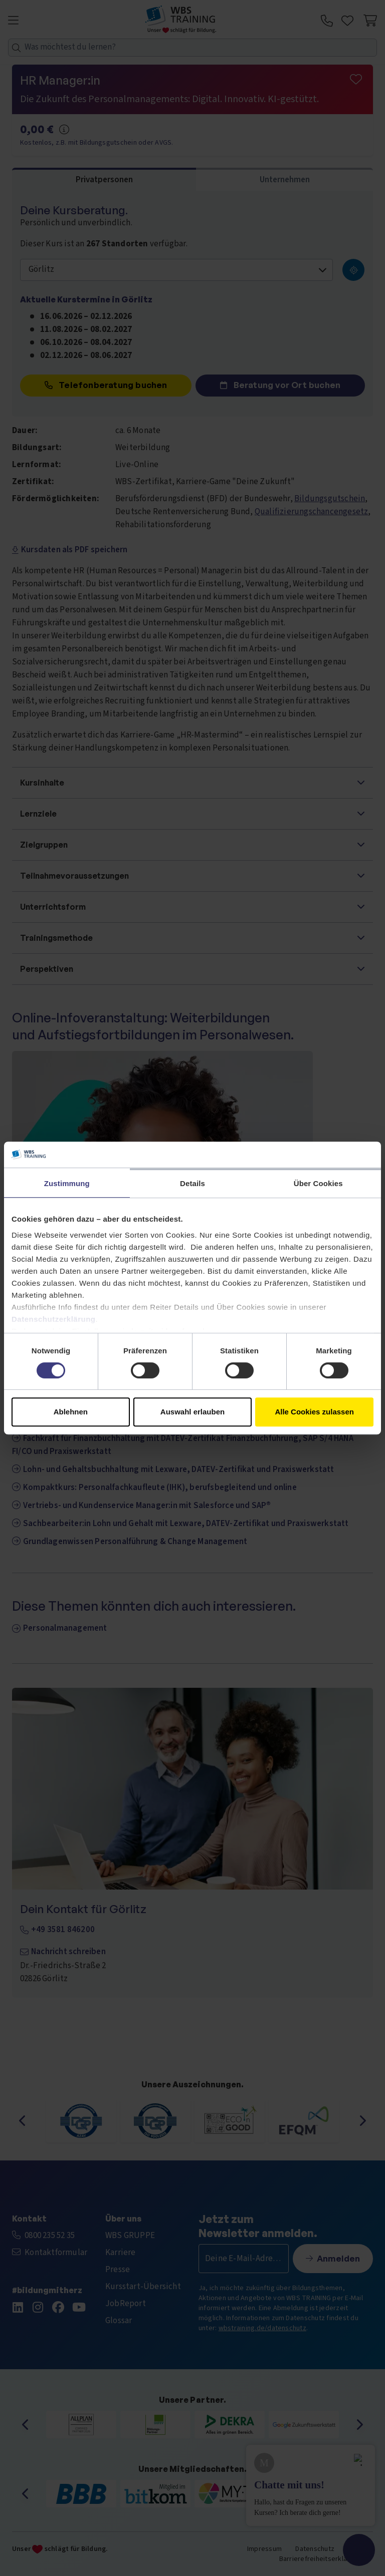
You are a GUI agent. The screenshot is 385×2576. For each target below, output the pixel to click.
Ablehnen (71, 1411)
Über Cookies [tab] (318, 1183)
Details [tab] (192, 1183)
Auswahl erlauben (192, 1411)
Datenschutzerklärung (54, 1319)
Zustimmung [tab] (67, 1183)
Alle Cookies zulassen (314, 1411)
